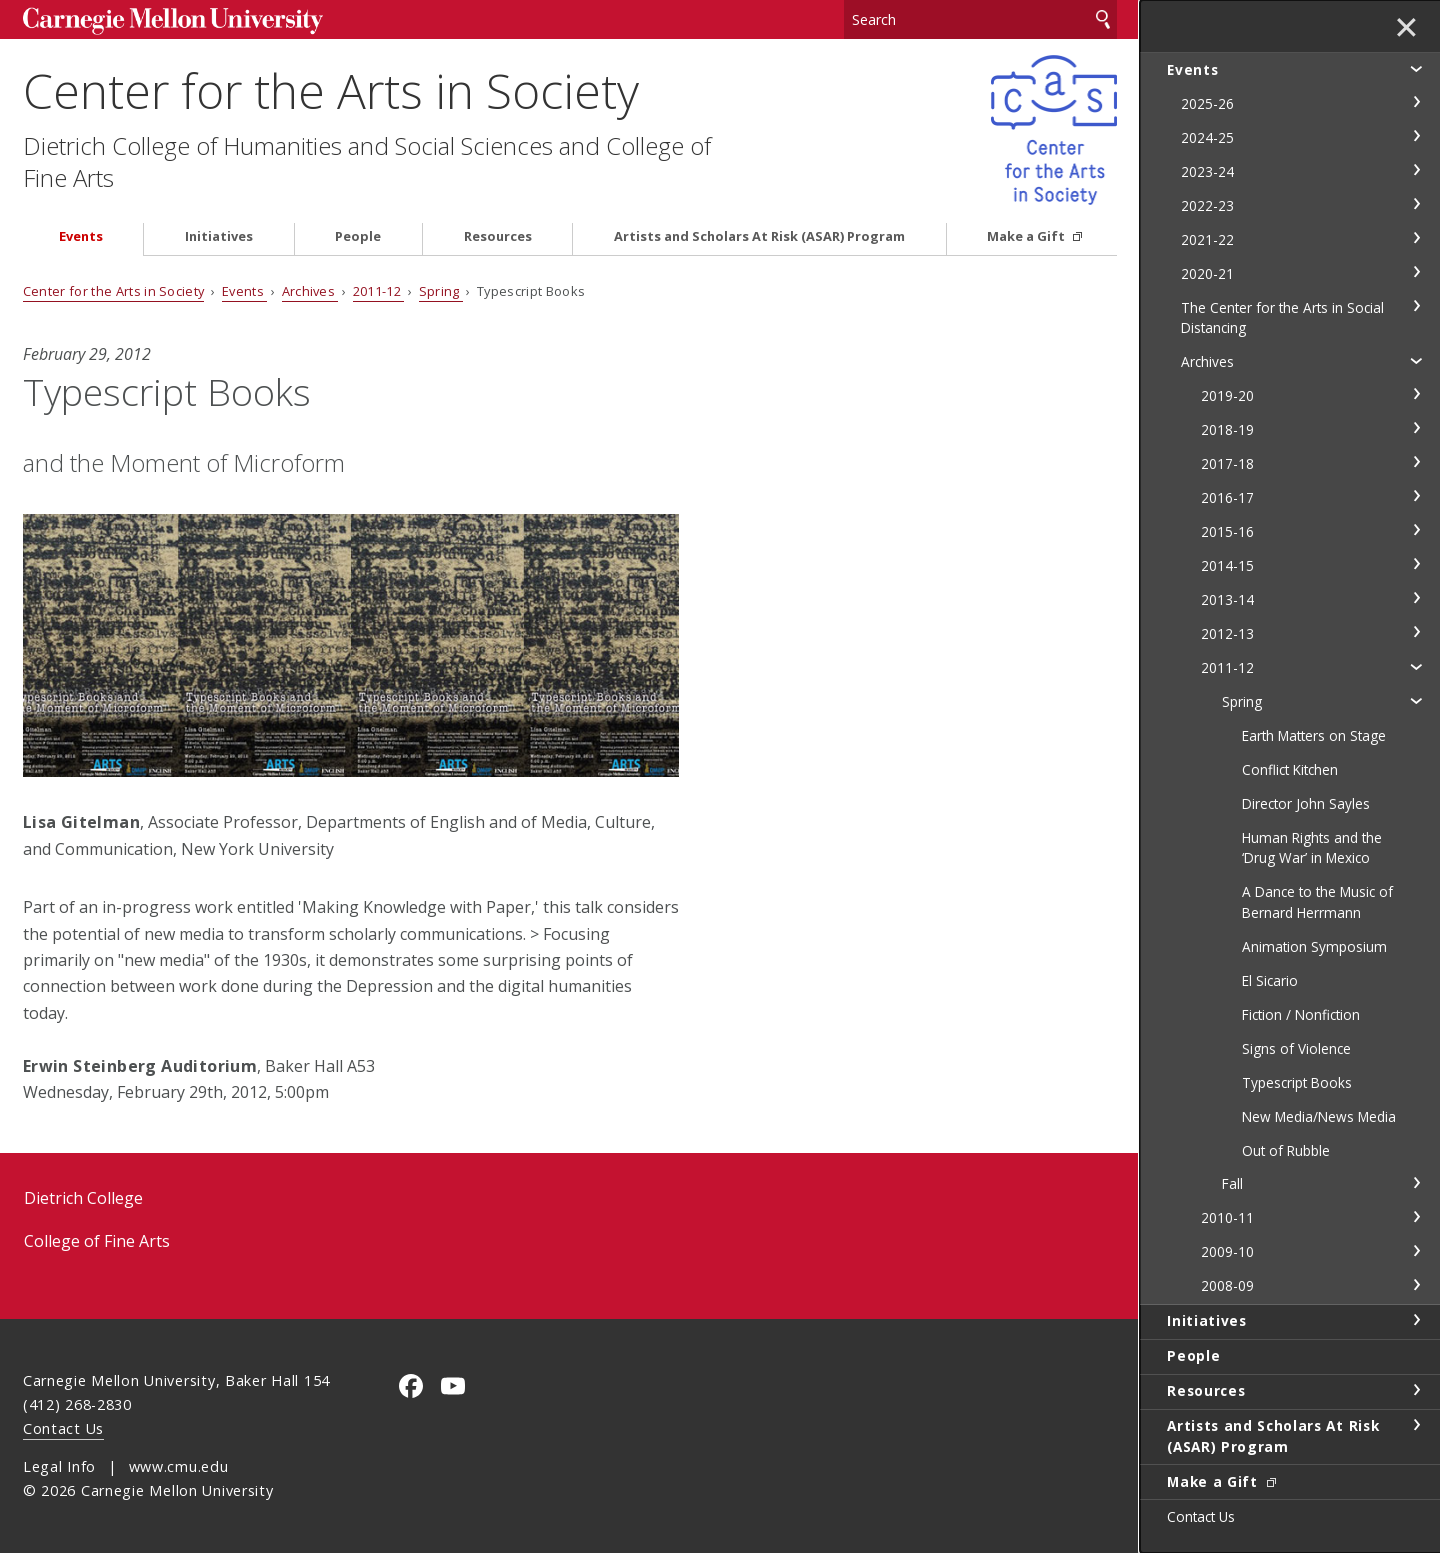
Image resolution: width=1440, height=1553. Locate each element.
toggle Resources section (1416, 1390)
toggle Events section (1416, 68)
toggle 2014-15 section (1416, 564)
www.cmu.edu (179, 1466)
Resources (498, 236)
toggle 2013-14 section (1416, 598)
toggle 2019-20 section (1416, 394)
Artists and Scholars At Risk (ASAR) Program (759, 236)
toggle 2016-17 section (1416, 496)
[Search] (981, 19)
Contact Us (63, 1428)
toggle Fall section (1416, 1183)
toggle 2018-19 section (1416, 428)
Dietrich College (83, 1198)
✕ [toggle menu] (1406, 29)
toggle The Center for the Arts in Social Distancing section (1416, 306)
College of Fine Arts (97, 1241)
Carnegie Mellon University (173, 21)
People (358, 236)
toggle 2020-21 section (1416, 272)
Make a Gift (1027, 236)
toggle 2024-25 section (1416, 136)
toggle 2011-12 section (1416, 666)
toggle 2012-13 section (1416, 632)
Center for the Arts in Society (331, 90)
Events (81, 236)
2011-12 (379, 291)
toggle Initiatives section (1416, 1320)
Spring (441, 291)
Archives (310, 291)
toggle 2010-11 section (1416, 1217)
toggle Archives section (1416, 360)
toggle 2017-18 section (1416, 462)
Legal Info (59, 1466)
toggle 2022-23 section (1416, 204)
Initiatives (219, 236)
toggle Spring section (1416, 700)
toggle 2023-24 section (1416, 170)
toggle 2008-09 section (1416, 1285)
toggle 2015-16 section (1416, 530)
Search (1103, 19)
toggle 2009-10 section (1416, 1251)
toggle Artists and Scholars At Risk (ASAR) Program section (1416, 1425)
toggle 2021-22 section (1416, 238)
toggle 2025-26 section (1416, 102)
